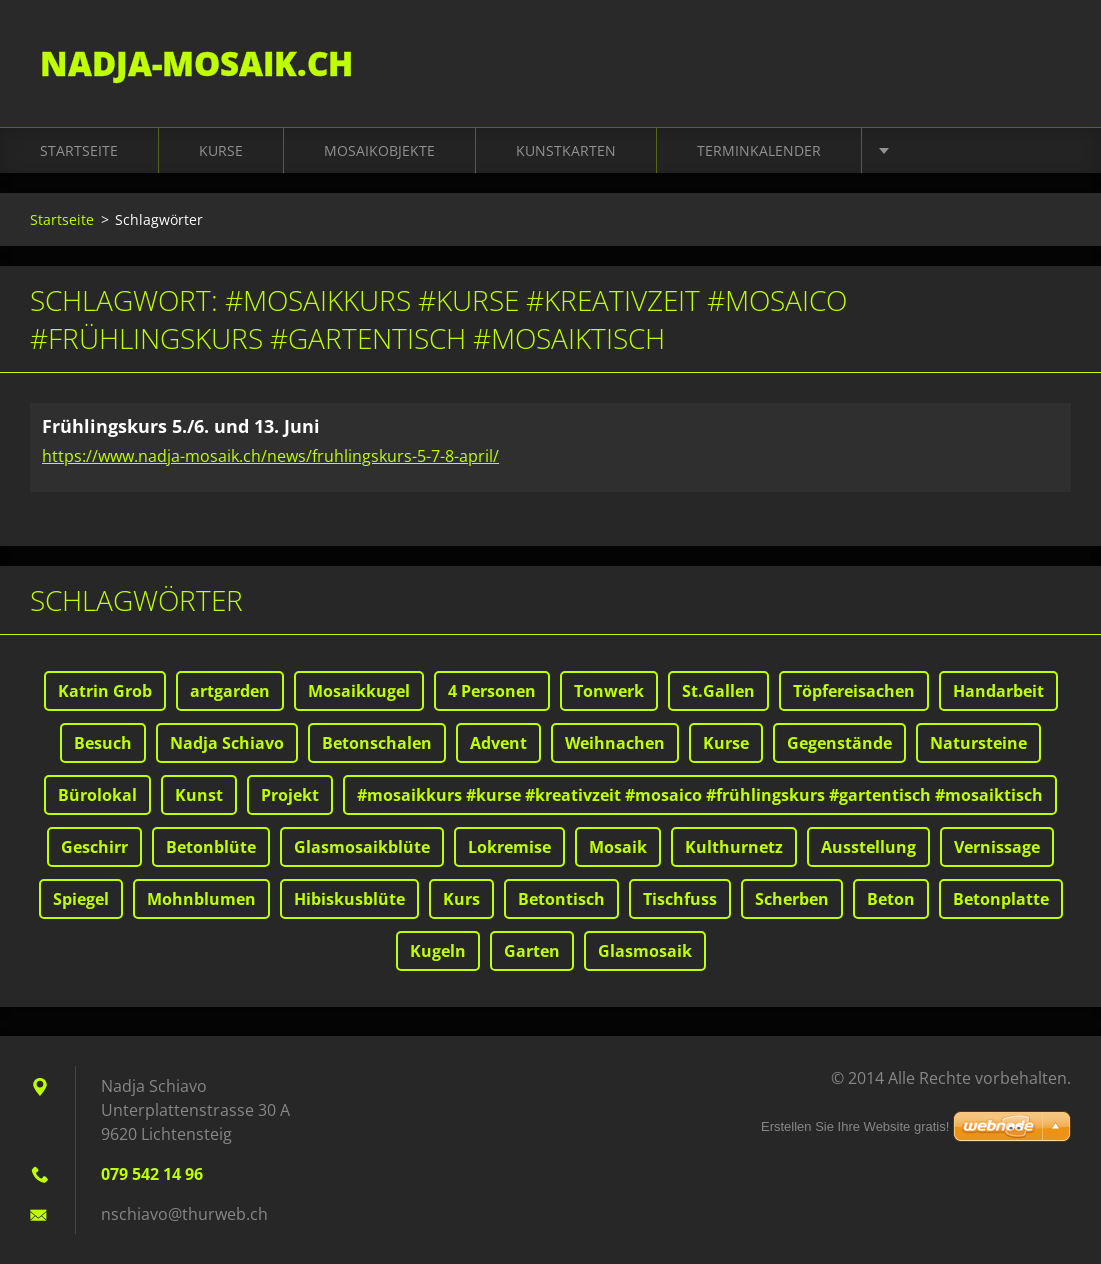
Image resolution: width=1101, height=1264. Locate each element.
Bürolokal (97, 795)
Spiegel (81, 899)
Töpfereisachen (854, 691)
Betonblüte (211, 847)
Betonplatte (1001, 899)
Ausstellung (868, 847)
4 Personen (492, 691)
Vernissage (997, 847)
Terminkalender (759, 151)
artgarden (230, 691)
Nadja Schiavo (227, 743)
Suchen (1049, 58)
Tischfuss (680, 899)
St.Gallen (718, 691)
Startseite (79, 151)
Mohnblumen (201, 899)
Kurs (461, 899)
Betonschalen (377, 743)
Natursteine (978, 743)
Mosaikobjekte (379, 151)
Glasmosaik (645, 951)
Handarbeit (998, 691)
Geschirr (94, 847)
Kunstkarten (566, 151)
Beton (891, 899)
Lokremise (509, 847)
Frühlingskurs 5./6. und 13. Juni (181, 427)
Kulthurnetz (734, 847)
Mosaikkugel (359, 691)
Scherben (792, 899)
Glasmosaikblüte (362, 847)
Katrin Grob (105, 691)
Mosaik (618, 847)
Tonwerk (609, 691)
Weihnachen (615, 743)
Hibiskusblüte (349, 899)
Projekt (290, 795)
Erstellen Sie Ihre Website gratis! (855, 1126)
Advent (498, 743)
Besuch (103, 743)
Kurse (221, 151)
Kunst (199, 795)
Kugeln (438, 951)
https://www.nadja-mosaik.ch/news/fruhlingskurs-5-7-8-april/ (270, 456)
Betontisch (561, 899)
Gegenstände (839, 743)
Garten (532, 951)
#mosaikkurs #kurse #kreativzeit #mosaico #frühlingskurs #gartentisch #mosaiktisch (700, 795)
